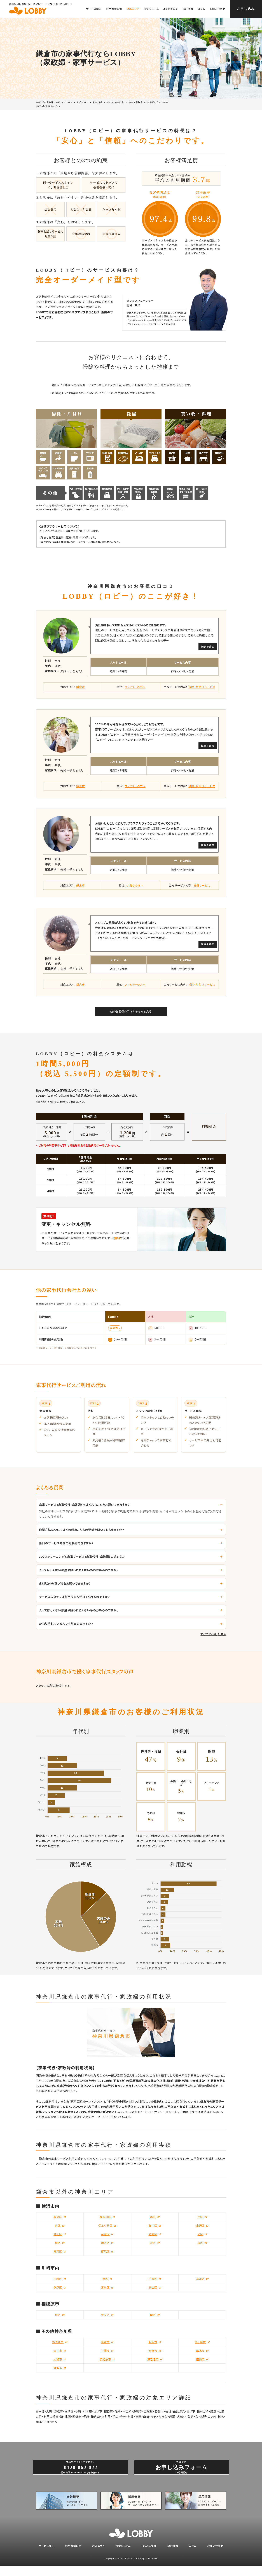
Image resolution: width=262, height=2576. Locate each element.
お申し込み (246, 9)
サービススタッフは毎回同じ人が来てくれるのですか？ (74, 1602)
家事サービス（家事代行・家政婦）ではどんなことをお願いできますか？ (84, 1510)
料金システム (151, 9)
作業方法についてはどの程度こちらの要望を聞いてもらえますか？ (81, 1535)
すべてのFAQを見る (213, 1640)
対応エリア (133, 9)
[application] (81, 1791)
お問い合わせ (217, 9)
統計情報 (188, 9)
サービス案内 (94, 9)
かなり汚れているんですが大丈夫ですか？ (66, 1629)
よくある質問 (170, 9)
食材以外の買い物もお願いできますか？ (65, 1589)
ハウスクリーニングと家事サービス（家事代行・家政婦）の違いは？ (82, 1562)
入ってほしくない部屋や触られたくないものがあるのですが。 (78, 1576)
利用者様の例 (114, 9)
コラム (201, 9)
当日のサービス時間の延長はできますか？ (66, 1549)
